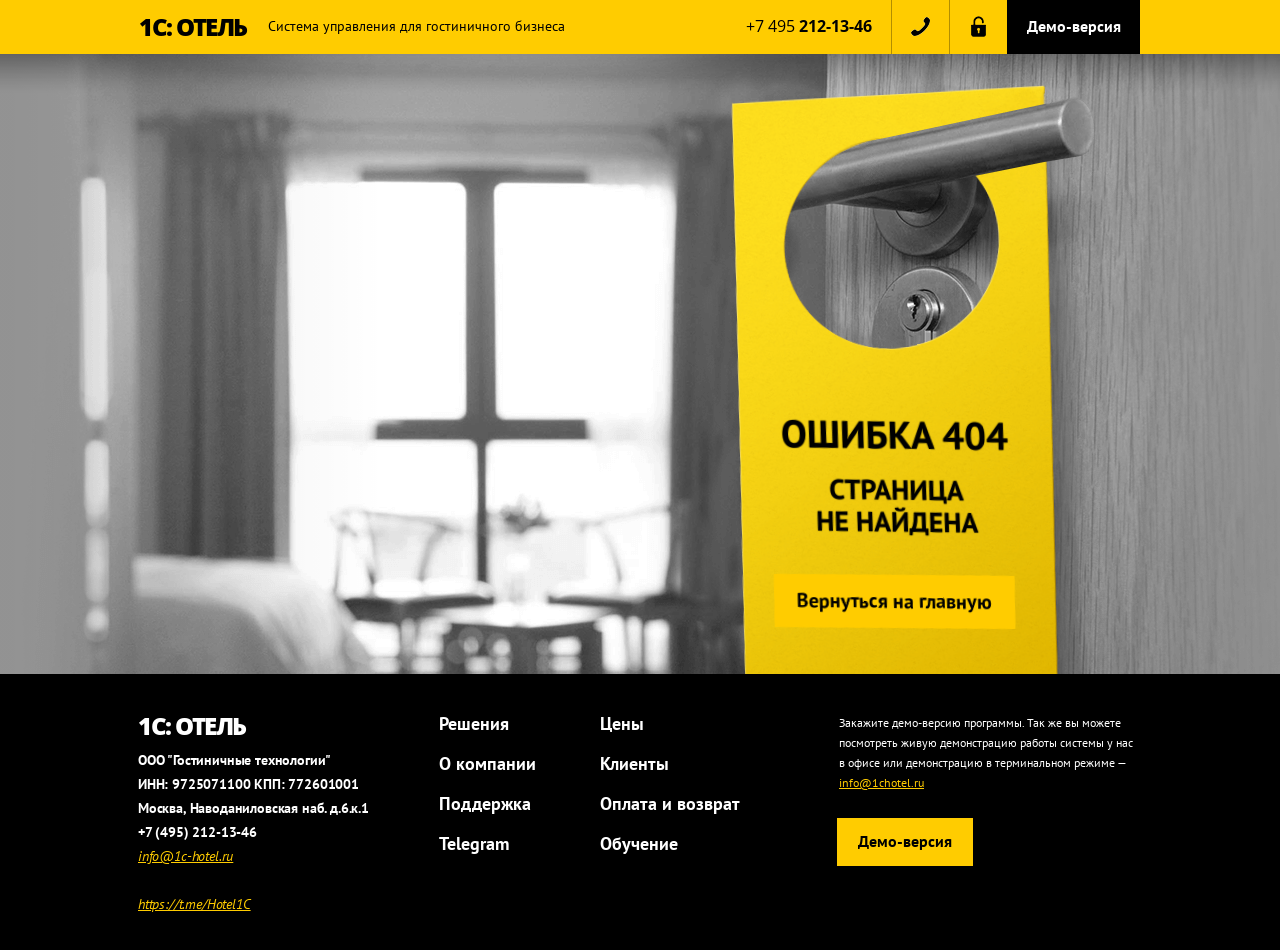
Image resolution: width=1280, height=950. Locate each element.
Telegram (474, 843)
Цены (622, 723)
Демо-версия (1074, 26)
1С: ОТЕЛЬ (193, 26)
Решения (474, 723)
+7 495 (809, 26)
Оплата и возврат (670, 803)
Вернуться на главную (891, 601)
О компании (487, 763)
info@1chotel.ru (881, 782)
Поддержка (485, 803)
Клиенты (634, 763)
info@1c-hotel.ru (185, 856)
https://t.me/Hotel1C (194, 904)
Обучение (639, 843)
